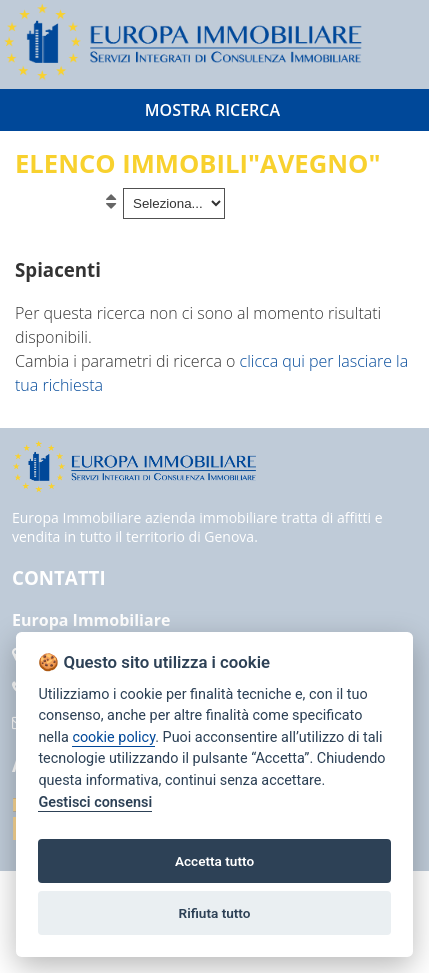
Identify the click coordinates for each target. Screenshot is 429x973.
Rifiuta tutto (215, 913)
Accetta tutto (214, 861)
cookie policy (113, 737)
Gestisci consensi (95, 802)
